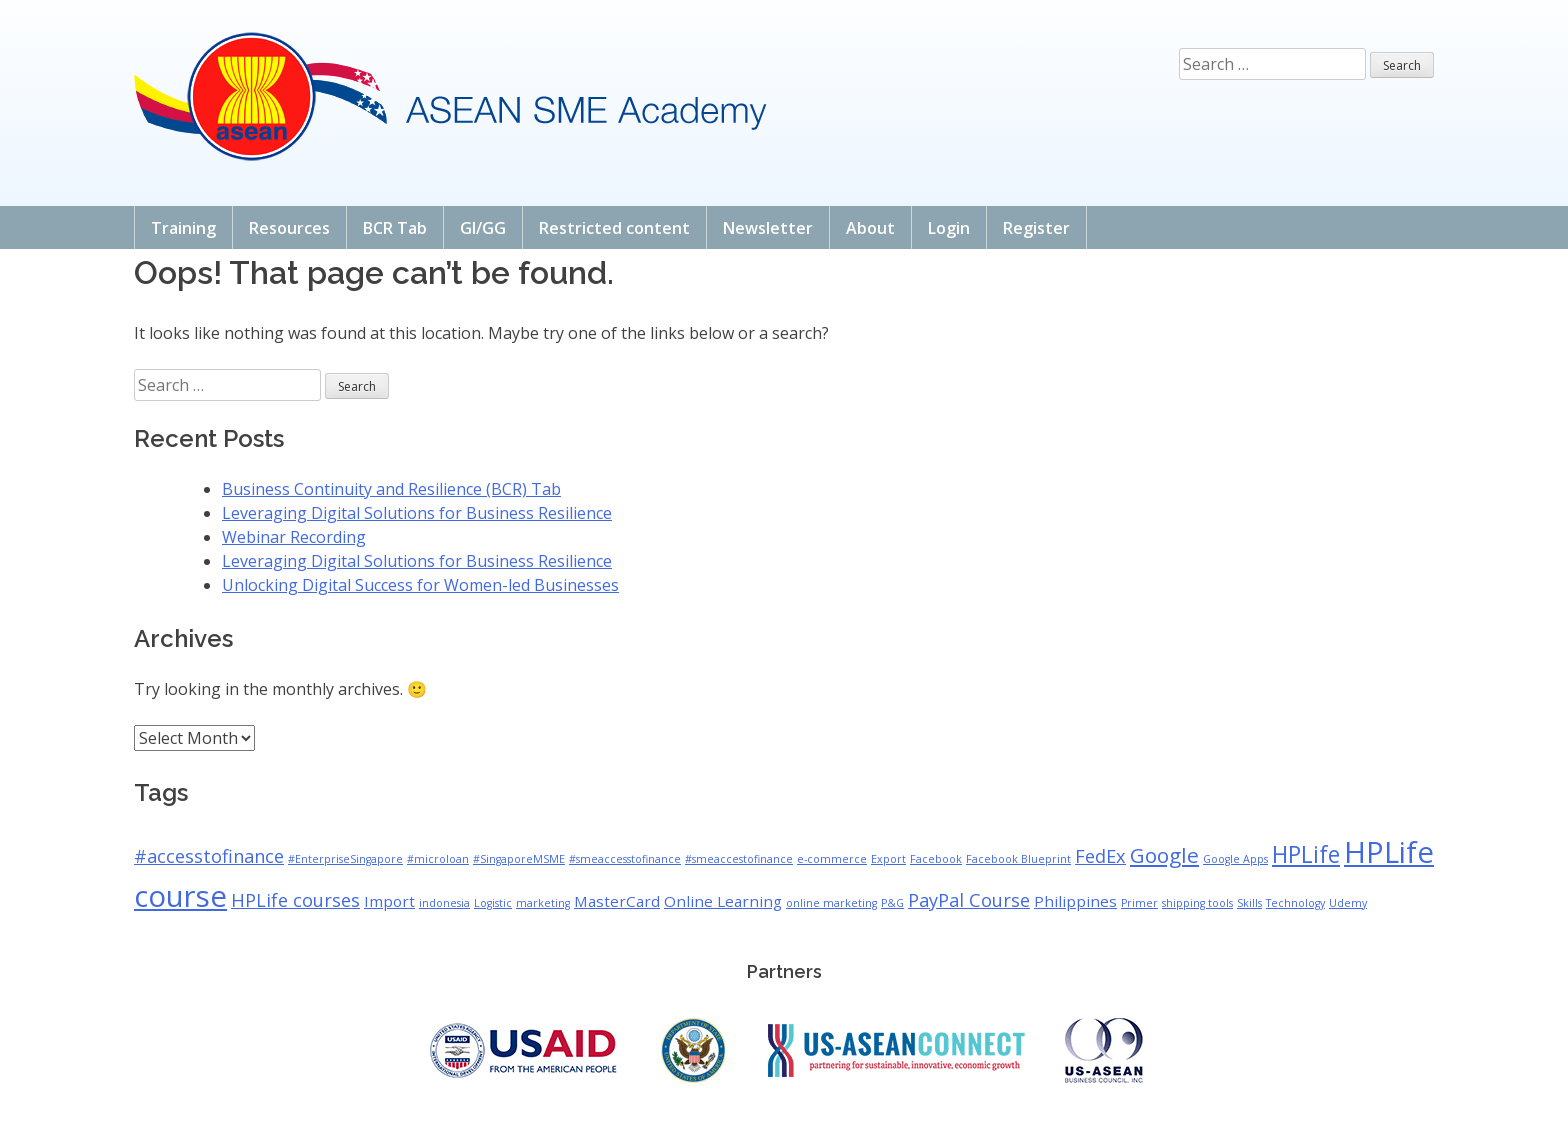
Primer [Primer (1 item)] (1139, 903)
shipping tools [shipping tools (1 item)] (1197, 903)
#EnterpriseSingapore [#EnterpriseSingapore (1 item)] (345, 859)
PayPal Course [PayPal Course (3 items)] (969, 900)
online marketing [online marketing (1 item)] (831, 903)
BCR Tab (395, 228)
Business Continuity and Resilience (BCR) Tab (391, 489)
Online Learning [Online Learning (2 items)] (723, 901)
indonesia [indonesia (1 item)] (444, 903)
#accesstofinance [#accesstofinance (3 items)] (209, 856)
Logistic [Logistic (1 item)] (493, 903)
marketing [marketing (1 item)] (543, 903)
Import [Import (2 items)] (389, 901)
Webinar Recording (294, 537)
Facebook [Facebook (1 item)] (936, 859)
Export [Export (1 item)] (888, 859)
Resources (289, 228)
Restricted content (614, 228)
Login (949, 228)
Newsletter (768, 228)
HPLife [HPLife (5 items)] (1306, 854)
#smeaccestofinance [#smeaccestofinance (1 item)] (739, 859)
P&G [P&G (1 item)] (892, 903)
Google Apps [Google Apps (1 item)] (1235, 859)
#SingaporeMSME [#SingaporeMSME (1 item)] (519, 859)
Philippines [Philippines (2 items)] (1075, 901)
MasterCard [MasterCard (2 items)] (617, 901)
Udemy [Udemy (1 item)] (1348, 903)
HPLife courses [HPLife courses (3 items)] (295, 900)
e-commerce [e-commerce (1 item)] (832, 859)
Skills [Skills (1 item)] (1249, 903)
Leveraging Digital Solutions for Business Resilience (417, 513)
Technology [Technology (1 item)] (1295, 903)
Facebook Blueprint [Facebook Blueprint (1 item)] (1018, 859)
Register (1036, 228)
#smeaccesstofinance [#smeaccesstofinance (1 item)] (625, 859)
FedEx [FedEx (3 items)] (1100, 856)
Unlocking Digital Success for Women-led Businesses (420, 585)
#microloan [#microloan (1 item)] (438, 859)
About (870, 228)
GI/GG (483, 228)
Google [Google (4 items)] (1164, 855)
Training (183, 228)
